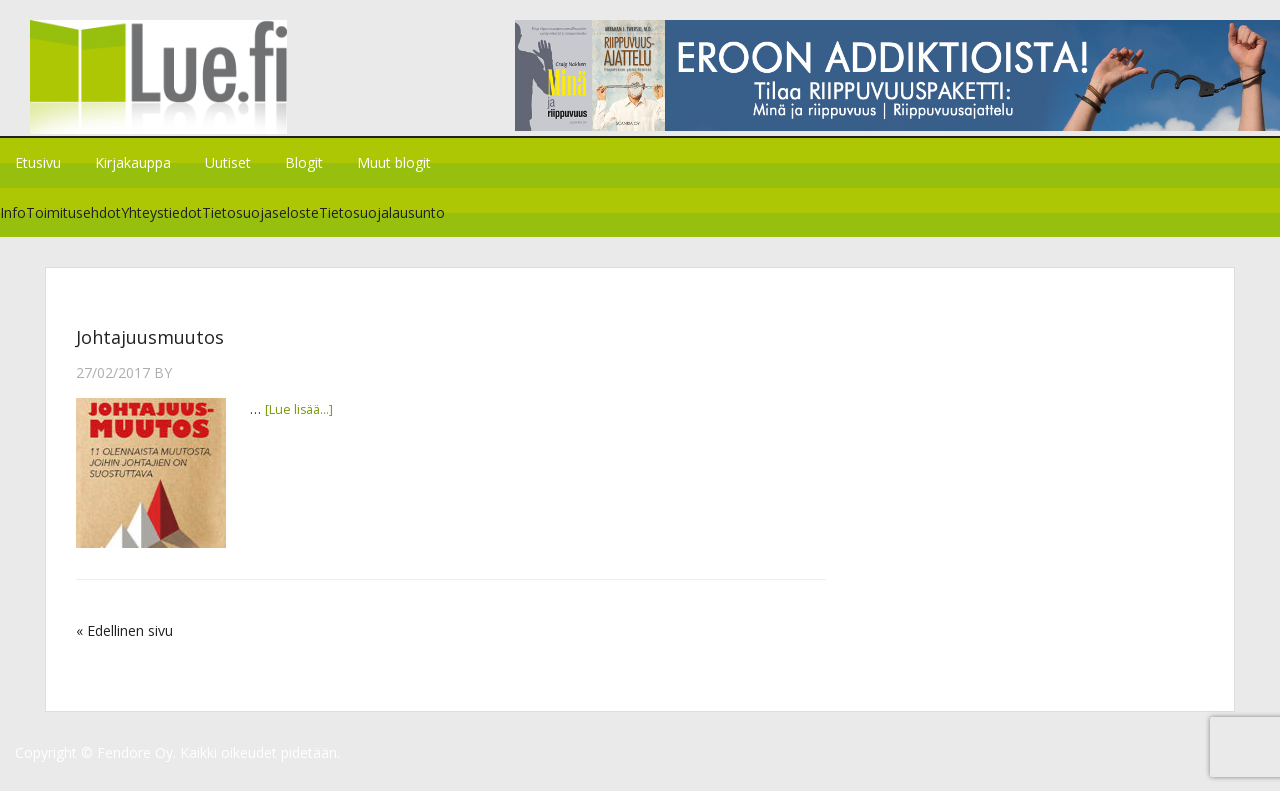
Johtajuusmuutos (150, 350)
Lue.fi (168, 84)
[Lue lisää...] (302, 421)
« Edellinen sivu (124, 643)
